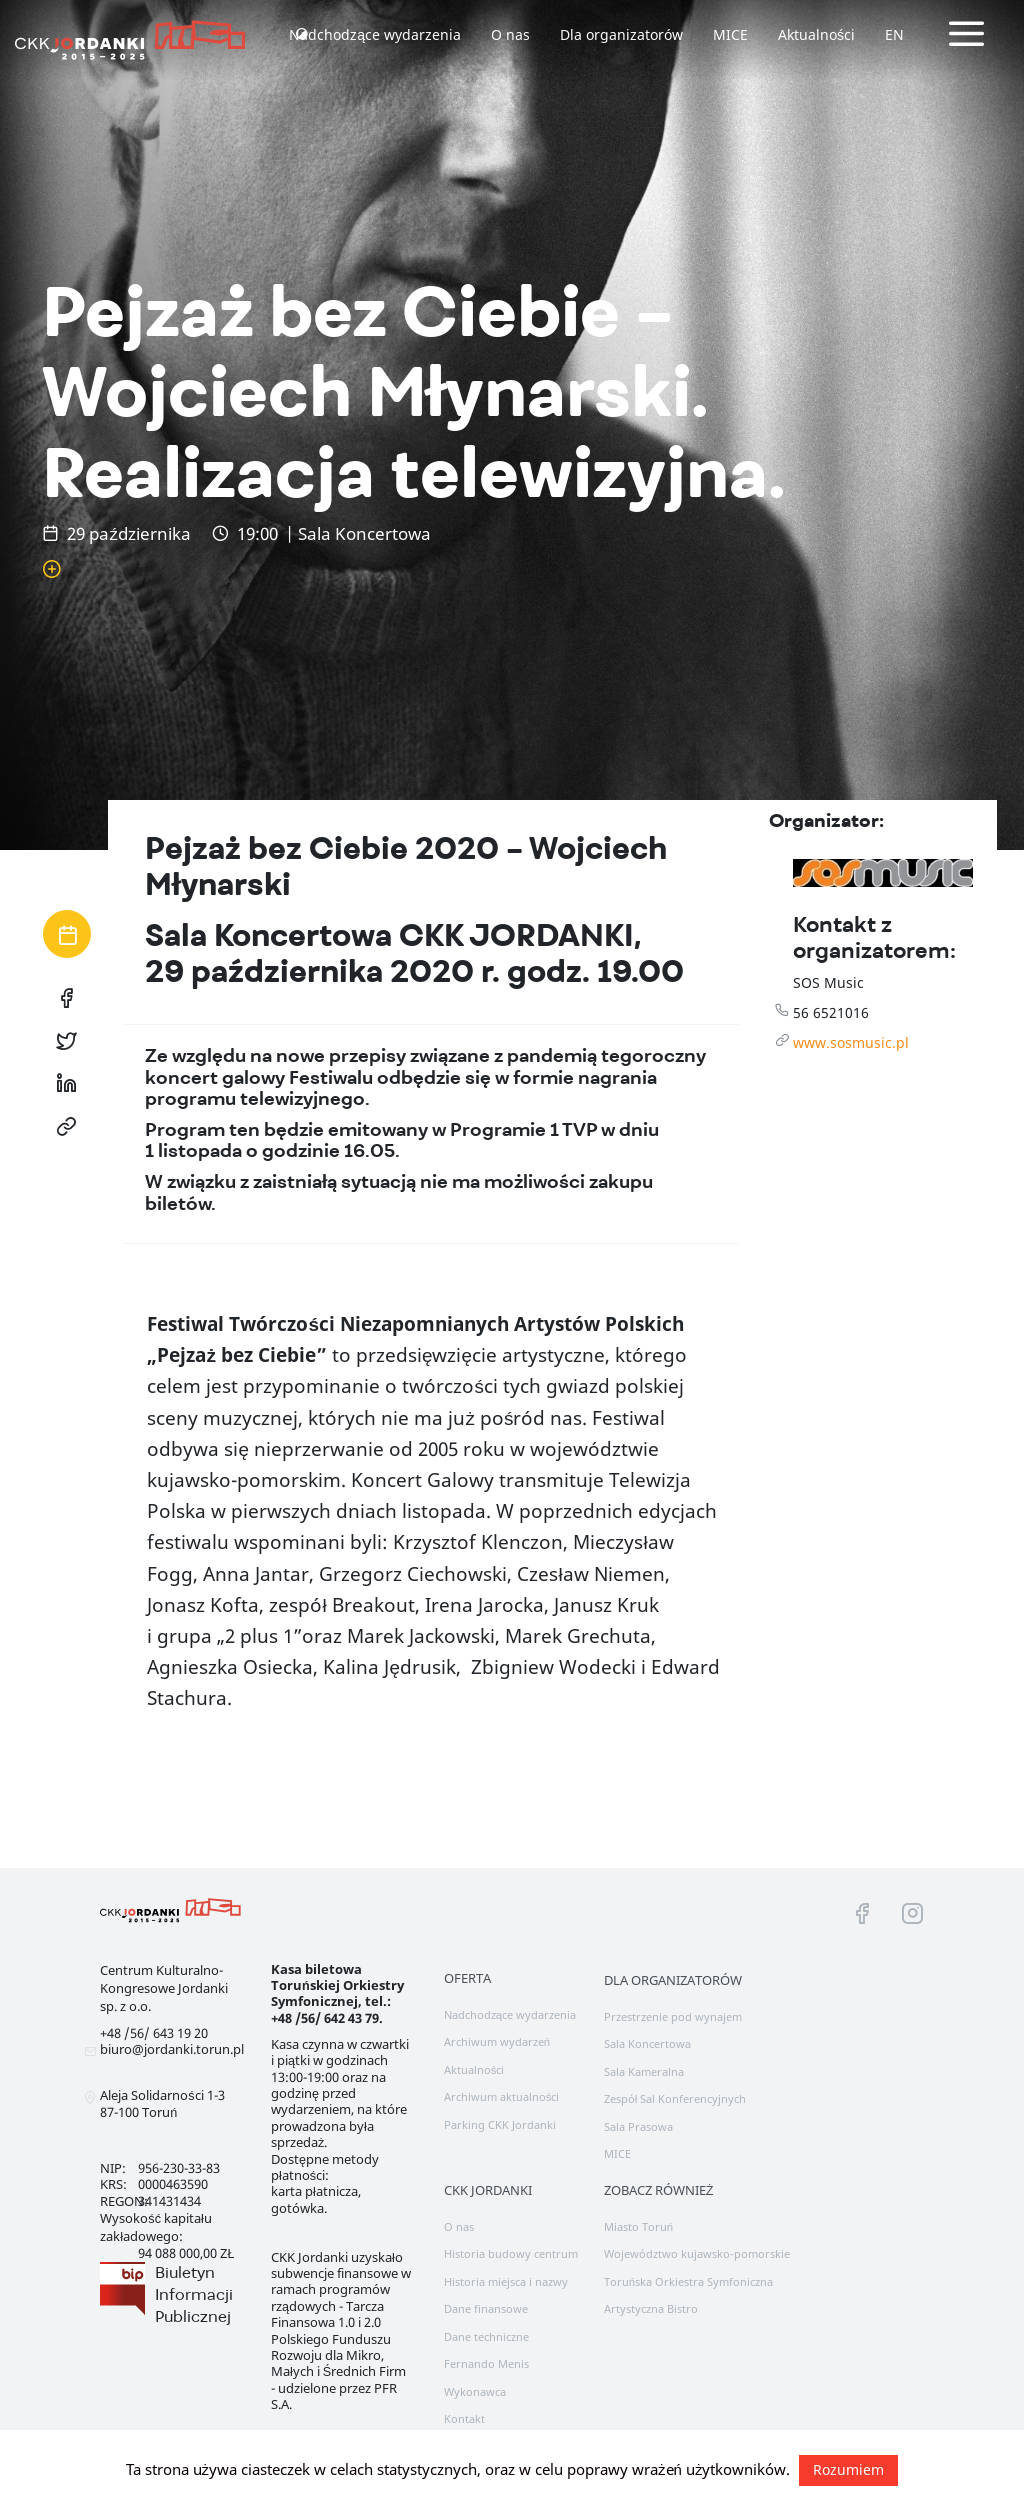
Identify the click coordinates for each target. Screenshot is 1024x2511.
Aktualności (816, 34)
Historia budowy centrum (511, 2253)
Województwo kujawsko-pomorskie (697, 2253)
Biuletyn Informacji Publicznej (194, 2294)
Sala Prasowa (638, 2126)
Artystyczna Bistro (651, 2308)
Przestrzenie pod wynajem (673, 2016)
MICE (730, 34)
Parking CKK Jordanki (500, 2124)
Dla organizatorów (621, 34)
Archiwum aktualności (502, 2096)
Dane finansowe (486, 2308)
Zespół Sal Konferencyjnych (675, 2098)
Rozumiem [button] (848, 2469)
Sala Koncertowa (647, 2043)
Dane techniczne (486, 2336)
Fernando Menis (486, 2363)
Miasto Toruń (638, 2226)
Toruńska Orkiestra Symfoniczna (688, 2281)
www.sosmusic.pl (851, 1042)
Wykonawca (475, 2391)
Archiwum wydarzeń (497, 2041)
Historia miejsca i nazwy (506, 2281)
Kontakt (464, 2418)
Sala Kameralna (644, 2071)
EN (894, 34)
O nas (510, 34)
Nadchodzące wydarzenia (375, 34)
